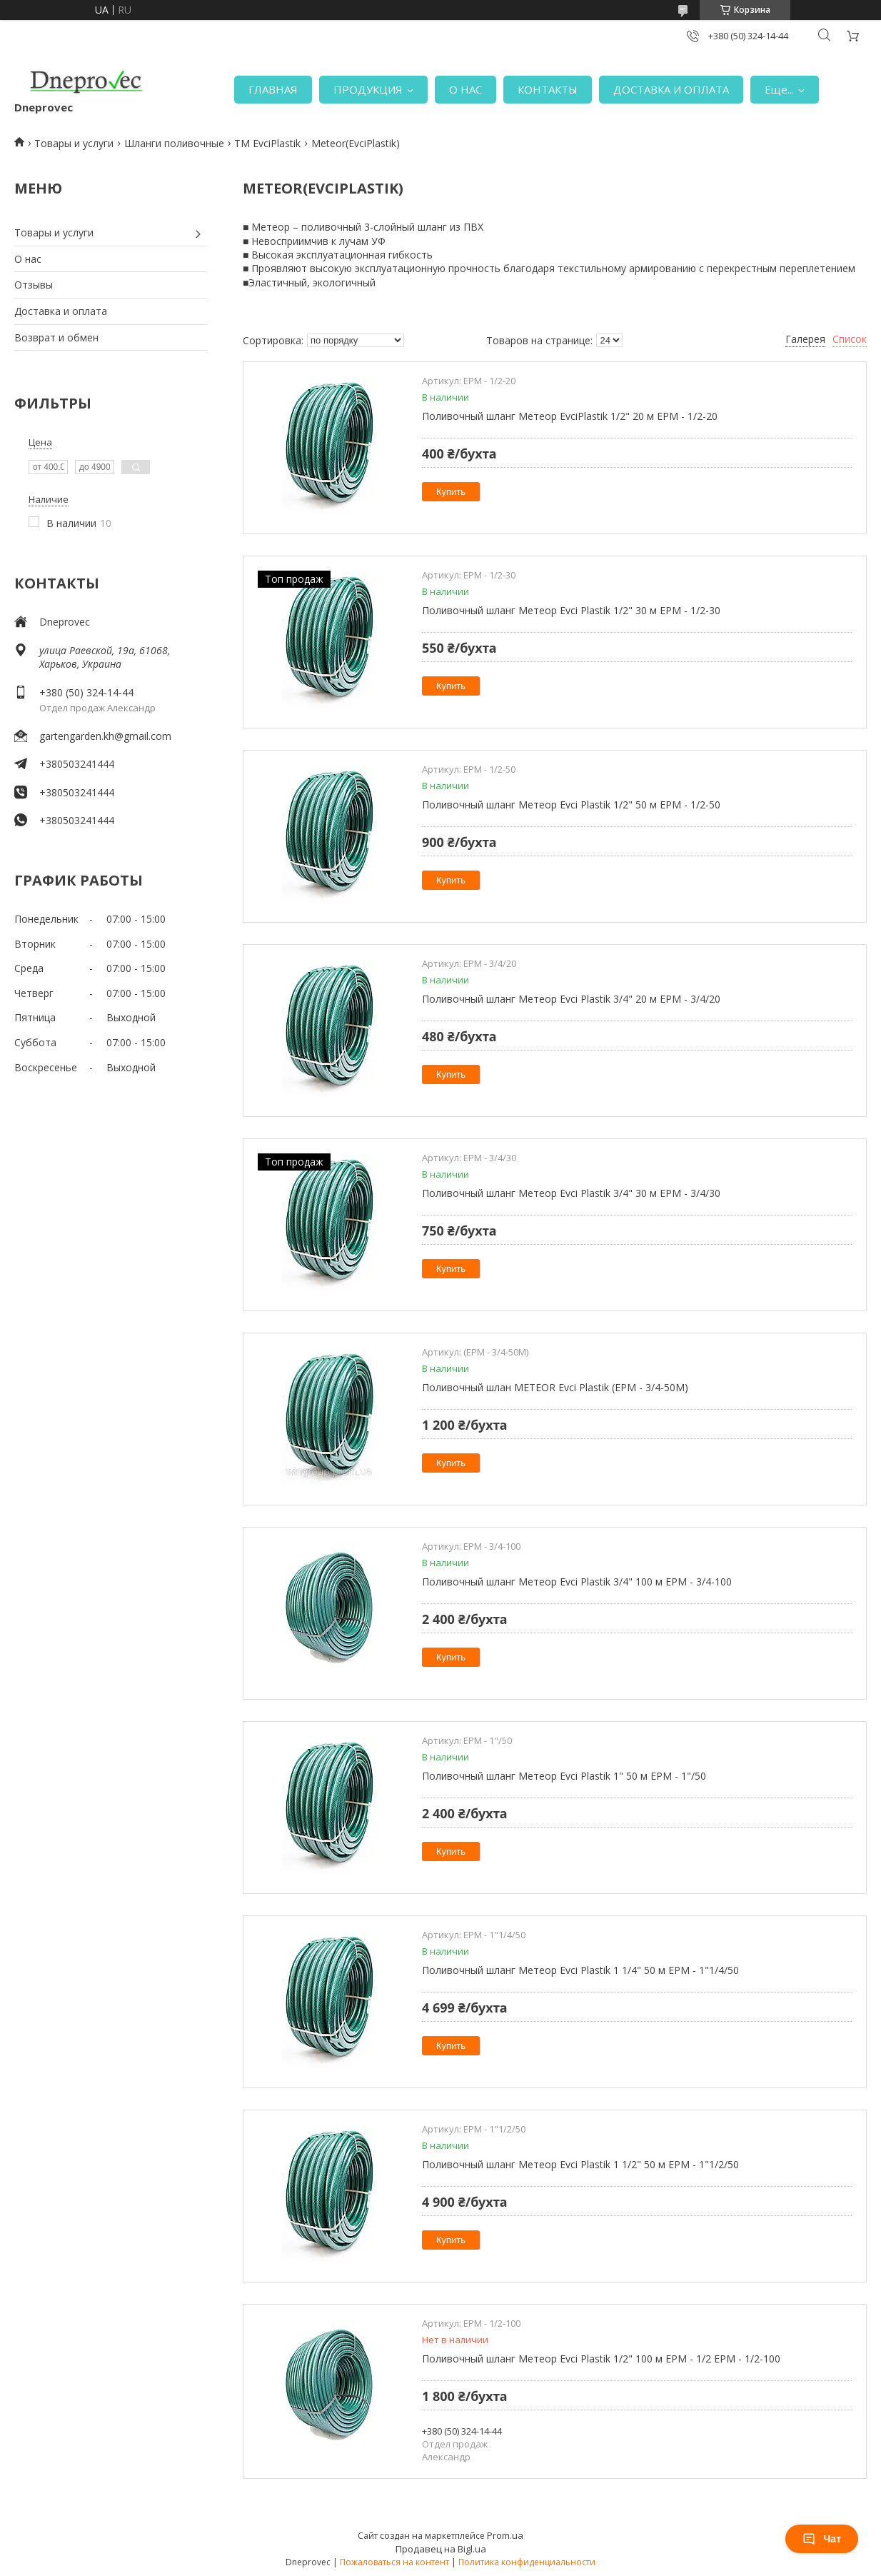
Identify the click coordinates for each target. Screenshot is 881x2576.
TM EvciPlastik (267, 143)
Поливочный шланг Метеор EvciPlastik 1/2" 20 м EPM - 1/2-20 (570, 416)
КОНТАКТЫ (548, 89)
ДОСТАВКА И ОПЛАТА (671, 89)
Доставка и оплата (60, 311)
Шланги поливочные (174, 143)
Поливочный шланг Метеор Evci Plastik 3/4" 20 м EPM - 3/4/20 (571, 999)
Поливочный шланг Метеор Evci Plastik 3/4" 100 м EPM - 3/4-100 (577, 1581)
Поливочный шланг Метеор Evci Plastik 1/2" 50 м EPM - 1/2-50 (571, 804)
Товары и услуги (74, 143)
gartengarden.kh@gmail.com (105, 736)
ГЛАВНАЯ (273, 89)
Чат (821, 2538)
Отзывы (33, 284)
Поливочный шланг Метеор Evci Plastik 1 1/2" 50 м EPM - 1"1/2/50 (580, 2164)
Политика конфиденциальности (526, 2562)
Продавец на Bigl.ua (441, 2548)
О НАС (465, 89)
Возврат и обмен (56, 337)
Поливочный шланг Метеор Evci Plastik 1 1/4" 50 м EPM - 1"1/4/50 (580, 1970)
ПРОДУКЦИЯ (368, 89)
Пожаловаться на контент (394, 2562)
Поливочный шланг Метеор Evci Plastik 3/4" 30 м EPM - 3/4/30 (571, 1193)
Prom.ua (505, 2535)
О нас (27, 259)
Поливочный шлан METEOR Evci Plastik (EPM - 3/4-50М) (555, 1387)
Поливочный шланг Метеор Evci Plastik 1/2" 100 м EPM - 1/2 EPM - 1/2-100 (601, 2358)
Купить (450, 491)
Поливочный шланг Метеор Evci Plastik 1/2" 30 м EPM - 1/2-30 (571, 610)
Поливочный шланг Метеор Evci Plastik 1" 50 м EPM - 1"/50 (564, 1776)
